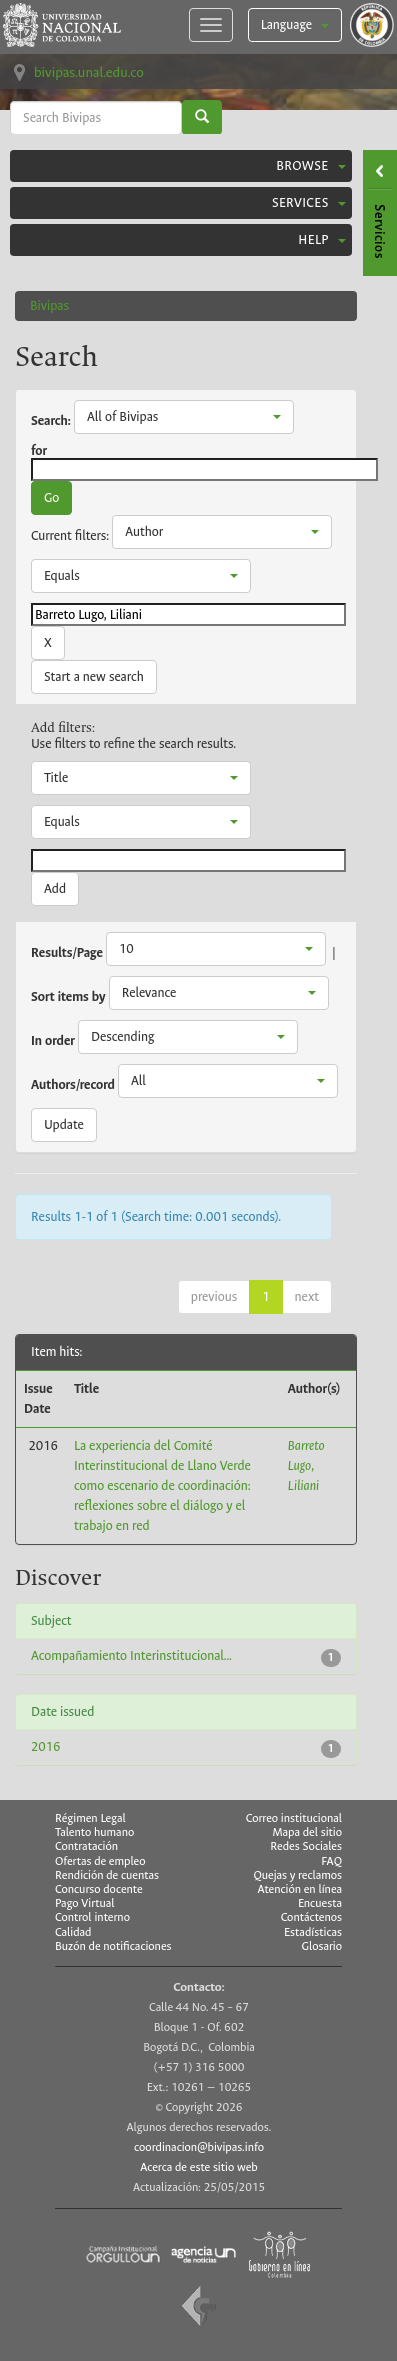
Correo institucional (294, 1819)
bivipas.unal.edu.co (89, 72)
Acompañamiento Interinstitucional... (131, 1655)
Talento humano (94, 1832)
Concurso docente (99, 1889)
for (39, 451)
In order (53, 1041)
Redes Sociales (306, 1847)
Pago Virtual (85, 1903)
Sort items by (68, 997)
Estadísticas (313, 1933)
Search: (51, 421)
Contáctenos (311, 1918)
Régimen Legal (90, 1818)
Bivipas (49, 305)
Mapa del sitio (307, 1833)
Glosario (322, 1947)
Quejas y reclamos (297, 1876)
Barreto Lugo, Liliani (306, 1465)
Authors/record (73, 1085)
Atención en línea (299, 1890)
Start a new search (94, 676)
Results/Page (67, 953)
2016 (46, 1746)
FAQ (331, 1862)
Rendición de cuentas (107, 1875)
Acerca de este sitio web (199, 2167)
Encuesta (320, 1904)
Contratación (86, 1846)
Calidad (73, 1932)
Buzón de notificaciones (113, 1946)
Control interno (92, 1917)
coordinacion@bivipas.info (199, 2147)
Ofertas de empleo (100, 1861)
